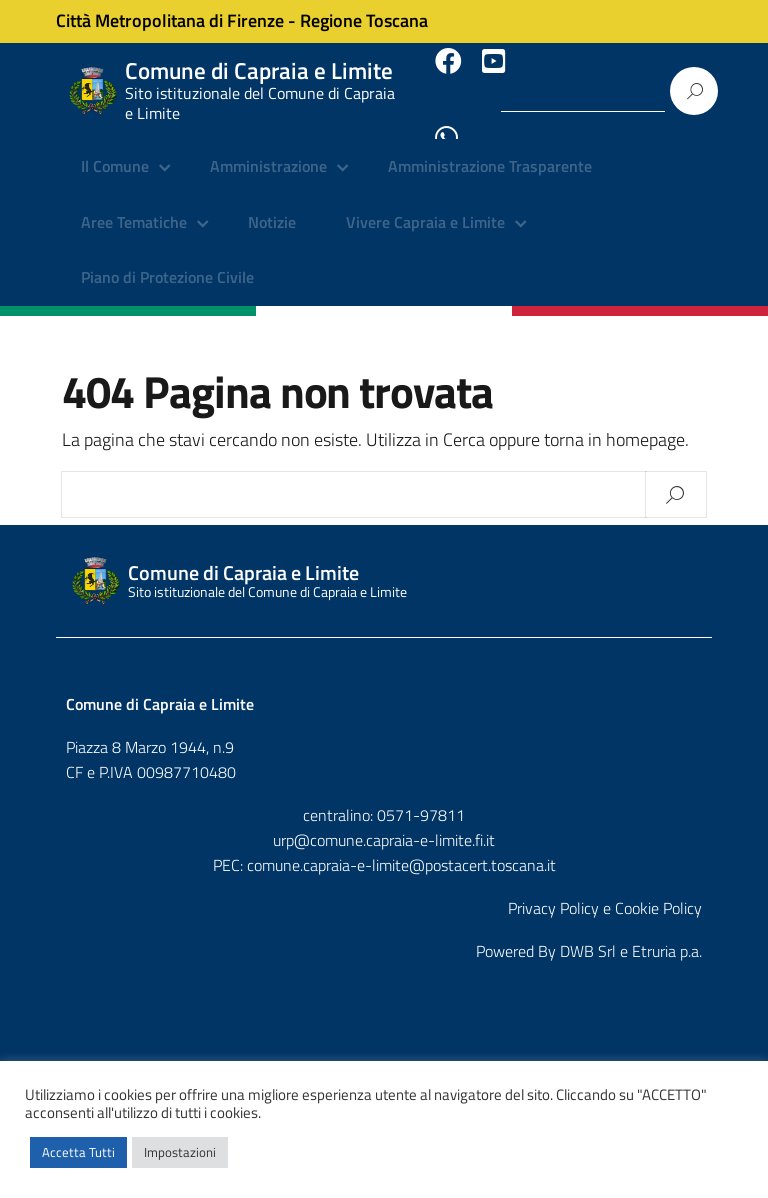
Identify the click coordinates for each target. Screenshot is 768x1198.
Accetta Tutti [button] (78, 1152)
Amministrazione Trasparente (490, 150)
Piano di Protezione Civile (167, 260)
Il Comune (115, 150)
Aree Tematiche (134, 205)
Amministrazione (268, 150)
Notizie (272, 205)
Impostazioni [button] (180, 1152)
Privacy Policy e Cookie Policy (605, 891)
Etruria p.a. (667, 934)
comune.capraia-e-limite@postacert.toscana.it (401, 848)
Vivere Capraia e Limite (425, 205)
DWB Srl (588, 934)
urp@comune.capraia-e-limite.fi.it (384, 823)
